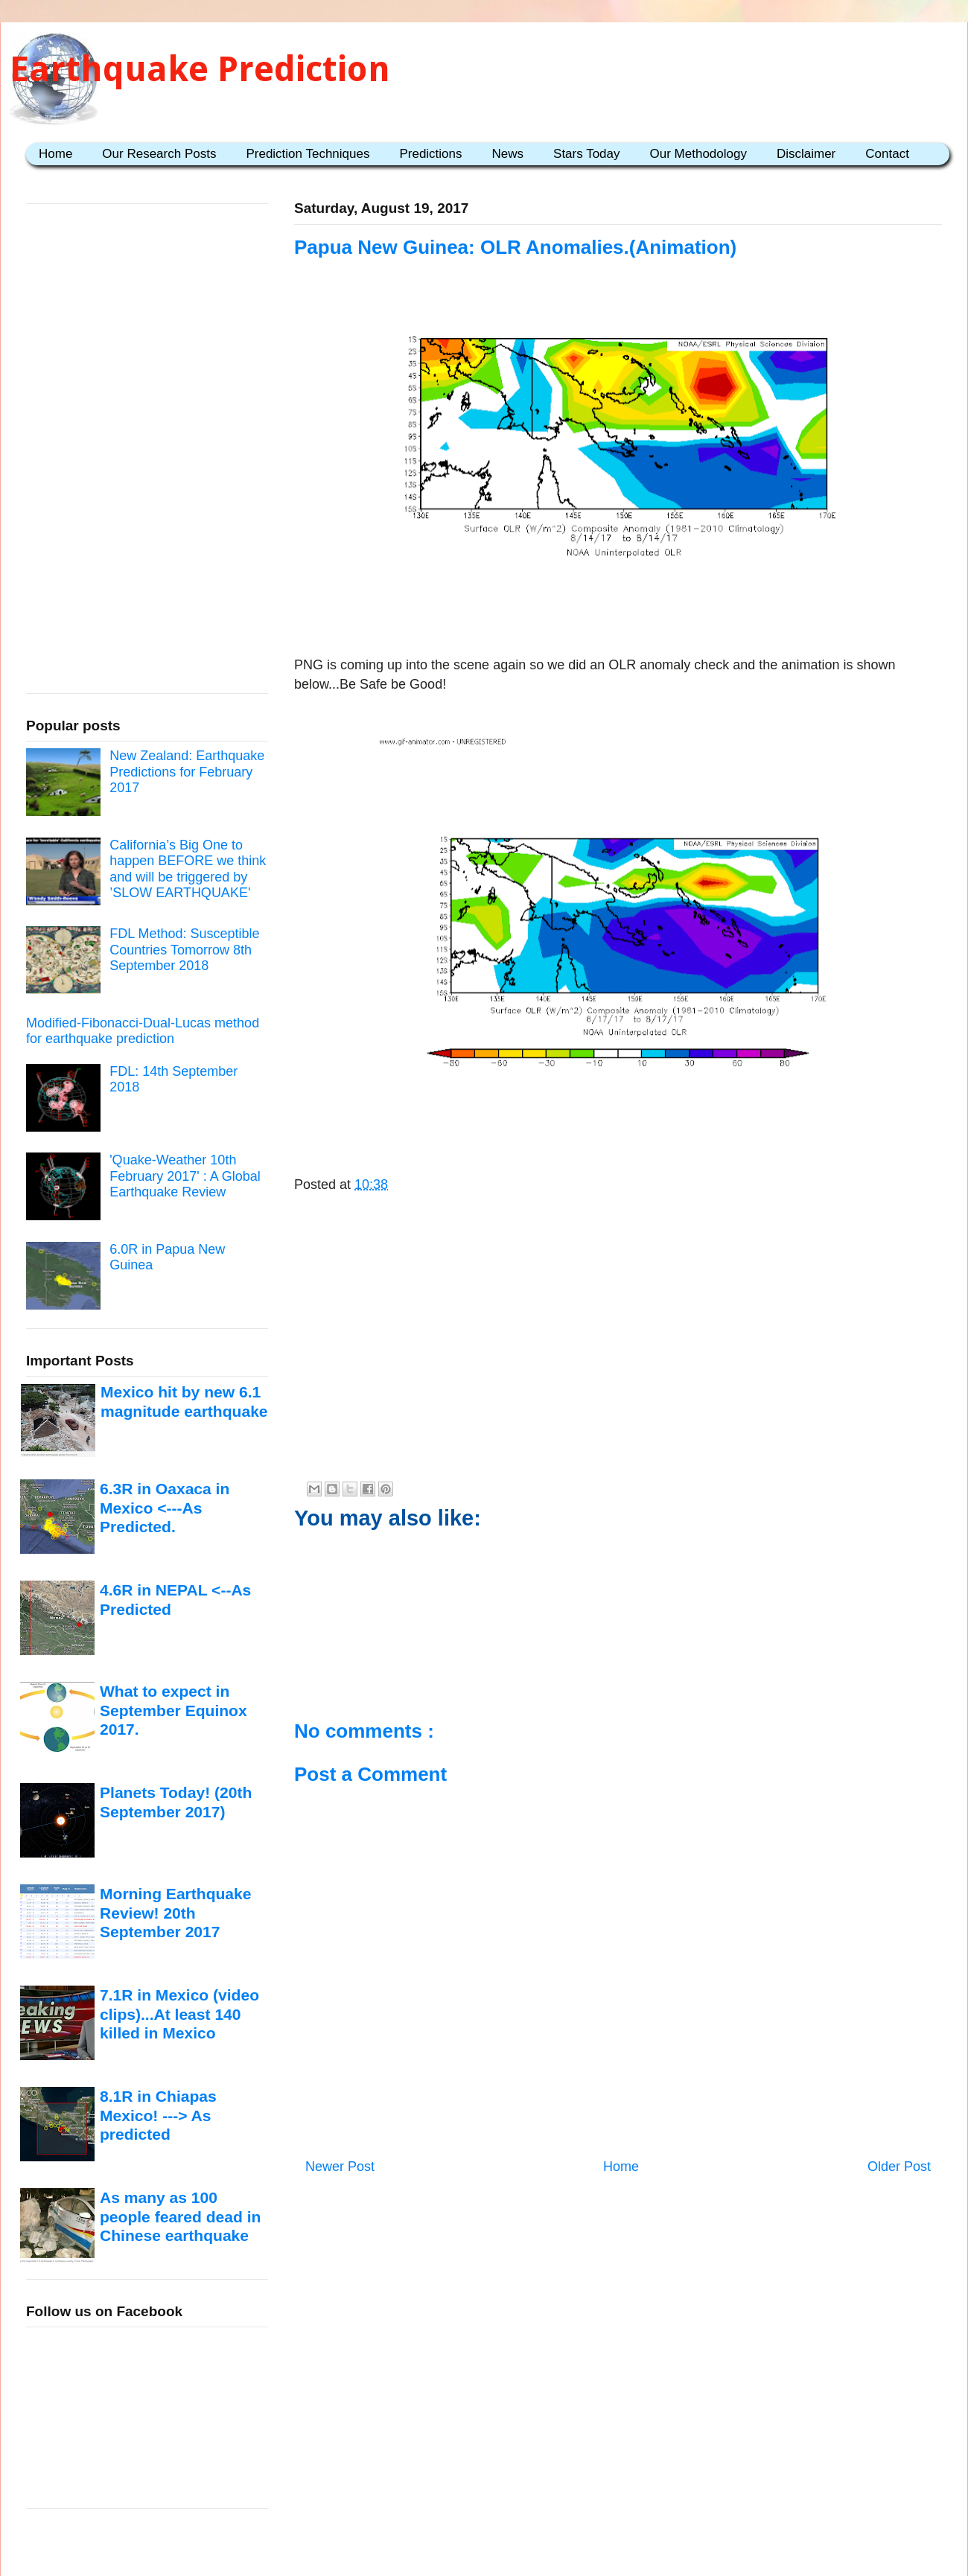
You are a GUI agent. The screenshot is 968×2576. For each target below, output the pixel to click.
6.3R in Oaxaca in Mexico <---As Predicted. (164, 1507)
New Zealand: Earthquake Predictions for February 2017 (186, 771)
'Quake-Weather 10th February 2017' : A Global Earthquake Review (185, 1175)
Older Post (899, 2166)
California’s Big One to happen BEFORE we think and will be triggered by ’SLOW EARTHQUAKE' (187, 869)
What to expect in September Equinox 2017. (173, 1710)
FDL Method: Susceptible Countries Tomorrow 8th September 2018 (184, 949)
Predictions (430, 154)
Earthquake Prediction (200, 68)
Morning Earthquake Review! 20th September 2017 (175, 1912)
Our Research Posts (159, 154)
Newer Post (340, 2166)
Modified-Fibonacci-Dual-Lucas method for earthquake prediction (142, 1031)
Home (55, 154)
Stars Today (586, 154)
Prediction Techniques (307, 154)
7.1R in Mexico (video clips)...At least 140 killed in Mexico (179, 2013)
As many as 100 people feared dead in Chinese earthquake (180, 2216)
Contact (887, 154)
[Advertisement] (618, 609)
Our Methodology (698, 154)
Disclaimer (806, 154)
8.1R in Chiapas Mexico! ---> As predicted (158, 2115)
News (508, 154)
